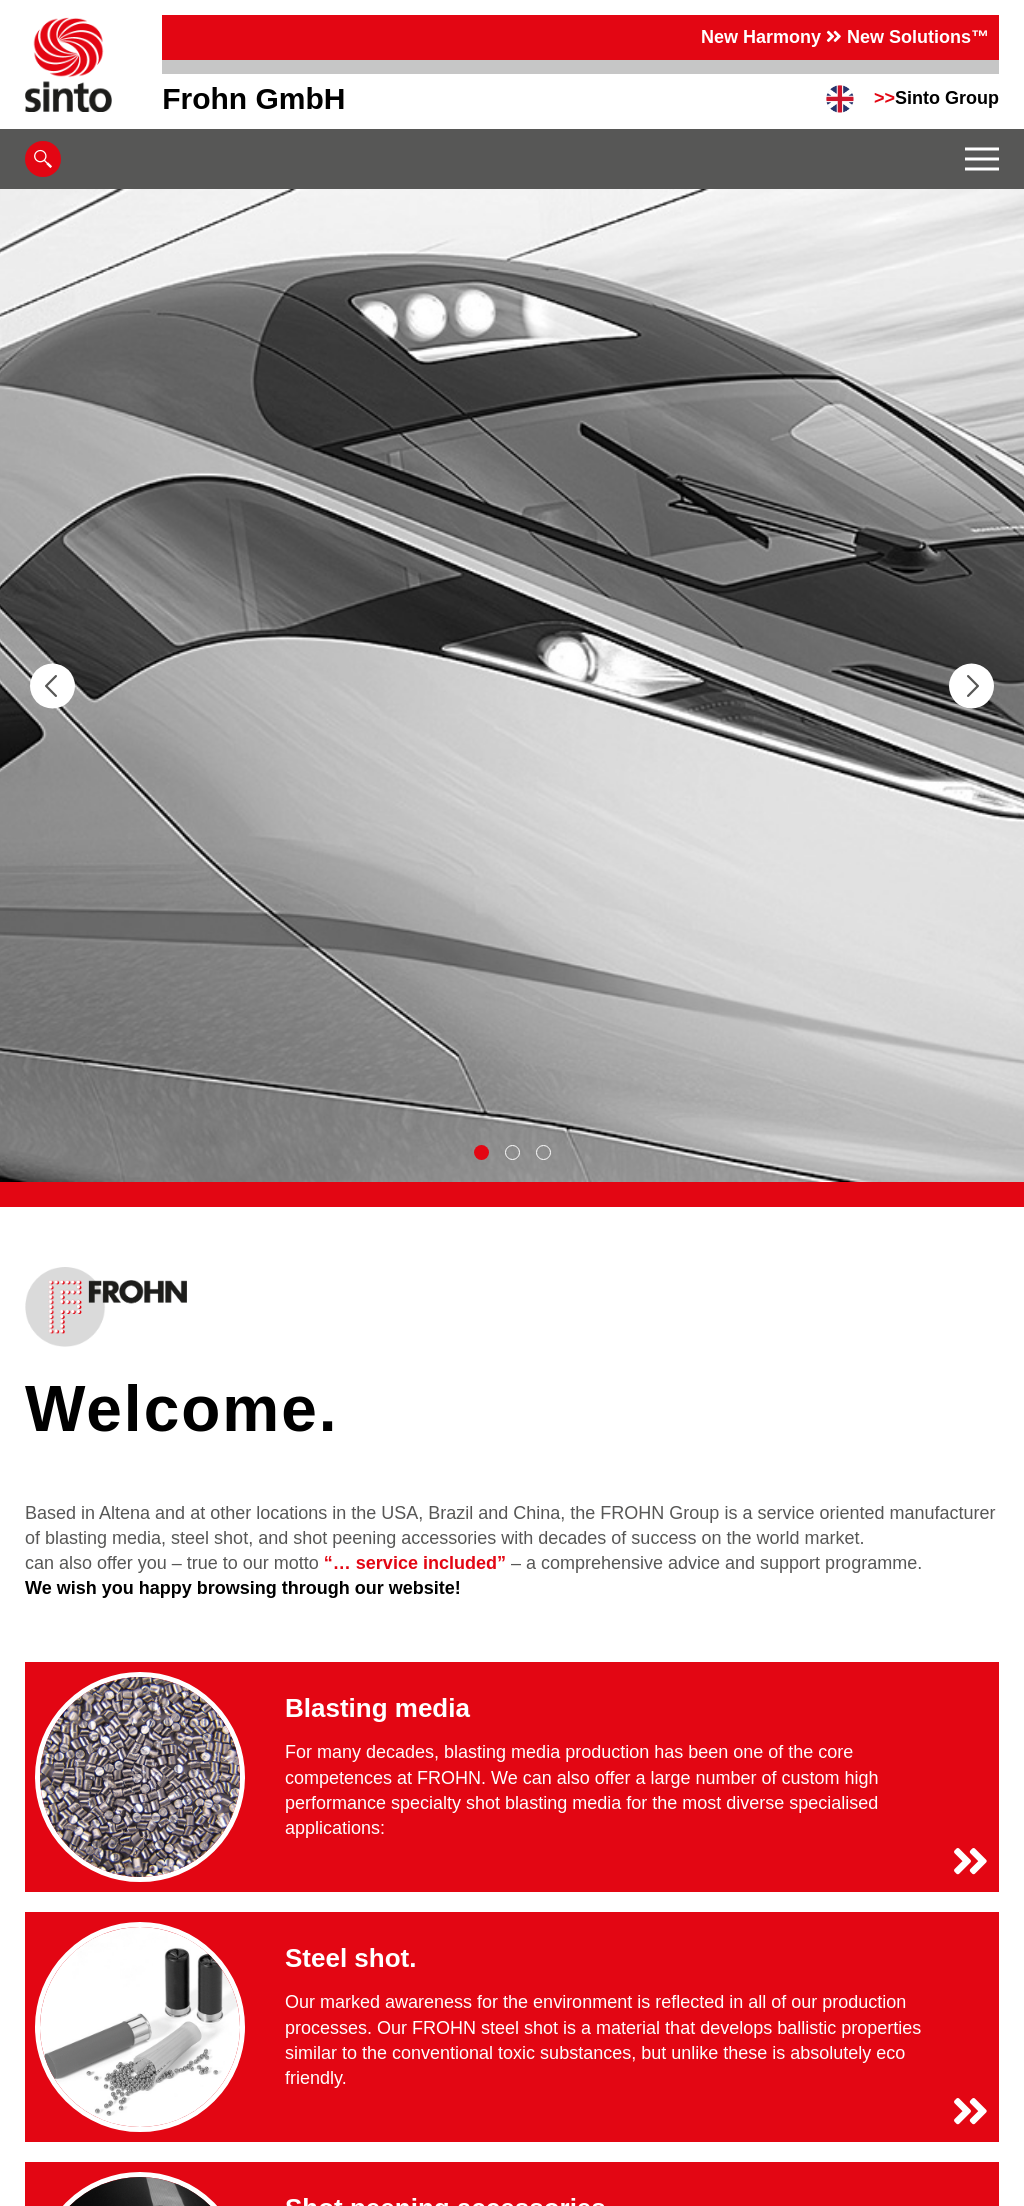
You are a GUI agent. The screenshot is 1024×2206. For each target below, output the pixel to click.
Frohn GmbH (253, 98)
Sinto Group (936, 98)
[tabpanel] (512, 685)
